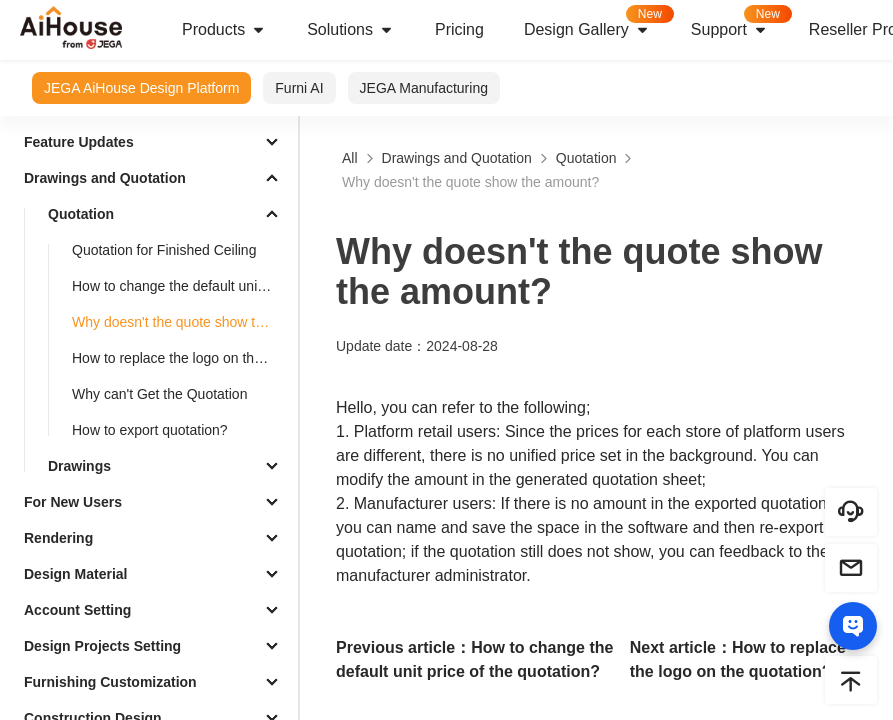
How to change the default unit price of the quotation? (181, 286)
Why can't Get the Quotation (159, 394)
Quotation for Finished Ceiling (164, 250)
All (350, 158)
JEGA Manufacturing (424, 88)
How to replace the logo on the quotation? (181, 358)
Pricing (459, 29)
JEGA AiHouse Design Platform (141, 88)
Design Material (75, 574)
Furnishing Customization (110, 682)
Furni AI (299, 88)
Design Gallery (597, 23)
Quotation (81, 214)
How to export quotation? (150, 430)
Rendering (58, 538)
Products (224, 30)
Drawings (79, 466)
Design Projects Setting (102, 646)
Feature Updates (79, 142)
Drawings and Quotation (105, 178)
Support (740, 23)
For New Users (73, 502)
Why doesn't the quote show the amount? (181, 322)
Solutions (351, 30)
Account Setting (77, 610)
